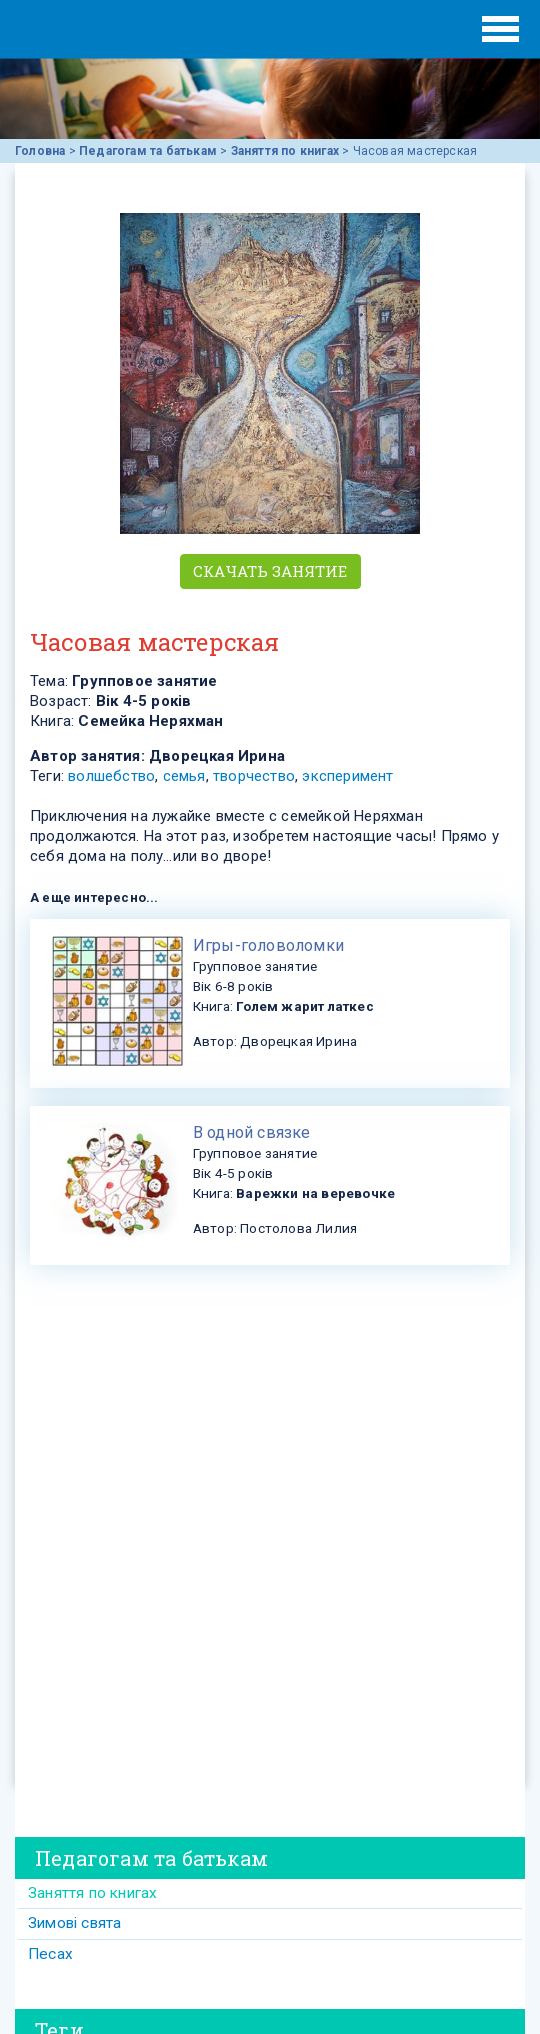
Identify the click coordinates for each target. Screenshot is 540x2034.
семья (184, 776)
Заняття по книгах (285, 151)
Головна (40, 151)
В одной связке (252, 1132)
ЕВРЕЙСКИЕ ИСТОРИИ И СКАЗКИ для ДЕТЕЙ (100, 29)
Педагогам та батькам (148, 151)
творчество (254, 776)
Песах (50, 1954)
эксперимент (347, 776)
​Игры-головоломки (268, 945)
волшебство (111, 776)
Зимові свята (74, 1923)
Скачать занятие (270, 571)
